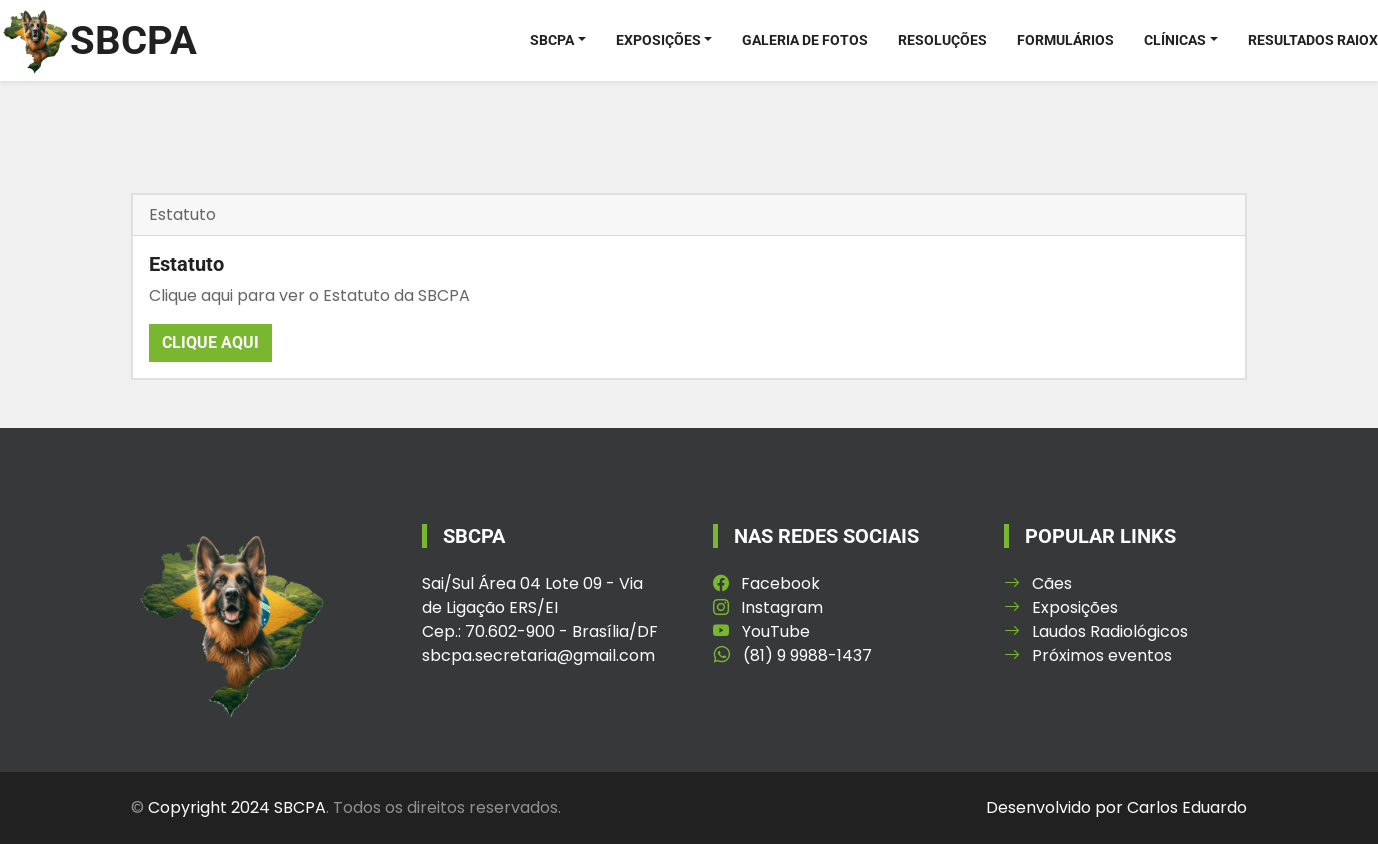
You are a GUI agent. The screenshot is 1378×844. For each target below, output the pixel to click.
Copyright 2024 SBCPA (237, 807)
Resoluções (942, 40)
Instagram (768, 607)
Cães (1038, 583)
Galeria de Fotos (805, 40)
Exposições (658, 40)
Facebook (766, 583)
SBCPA (552, 40)
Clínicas (1175, 40)
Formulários (1065, 40)
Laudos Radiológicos (1096, 631)
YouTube (761, 631)
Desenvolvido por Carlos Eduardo (1116, 807)
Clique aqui (210, 342)
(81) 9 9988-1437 (792, 655)
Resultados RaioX (1313, 40)
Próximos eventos (1088, 655)
